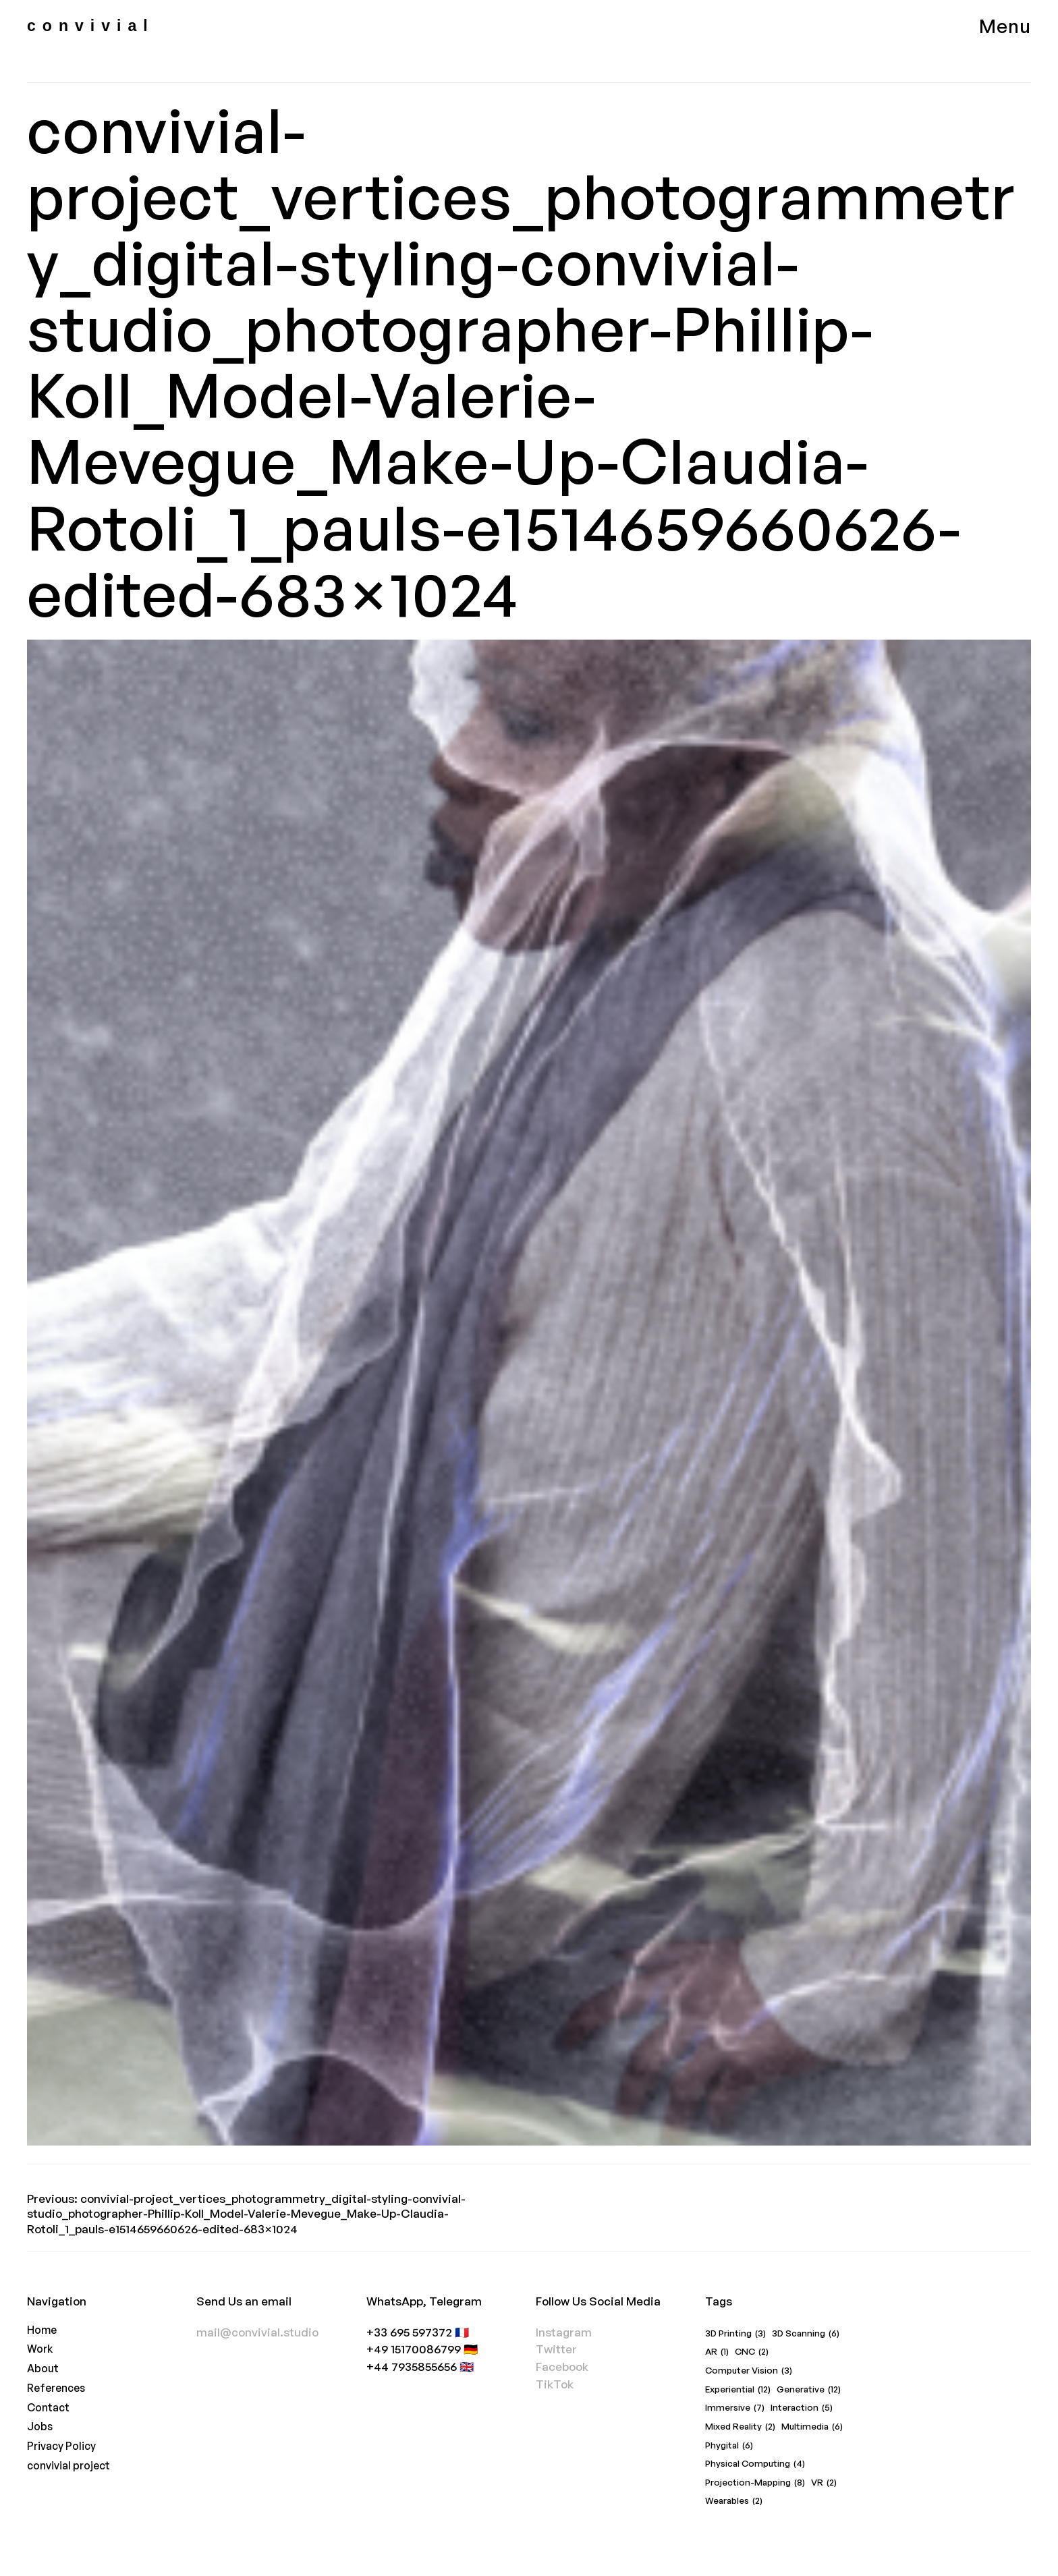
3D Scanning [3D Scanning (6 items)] (805, 2334)
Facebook (562, 2366)
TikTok (555, 2384)
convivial (91, 25)
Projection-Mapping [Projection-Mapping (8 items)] (755, 2483)
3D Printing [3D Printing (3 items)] (735, 2334)
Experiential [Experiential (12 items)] (738, 2390)
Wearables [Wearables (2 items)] (733, 2501)
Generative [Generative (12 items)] (809, 2390)
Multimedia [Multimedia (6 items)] (812, 2427)
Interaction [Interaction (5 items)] (802, 2408)
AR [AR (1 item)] (717, 2352)
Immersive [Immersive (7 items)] (734, 2408)
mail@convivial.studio (257, 2332)
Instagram (564, 2332)
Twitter (556, 2349)
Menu (1005, 26)
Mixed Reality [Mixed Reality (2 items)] (740, 2427)
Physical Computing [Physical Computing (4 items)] (755, 2464)
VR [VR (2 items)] (824, 2483)
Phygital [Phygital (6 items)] (729, 2446)
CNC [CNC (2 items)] (752, 2352)
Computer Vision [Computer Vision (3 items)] (748, 2371)
